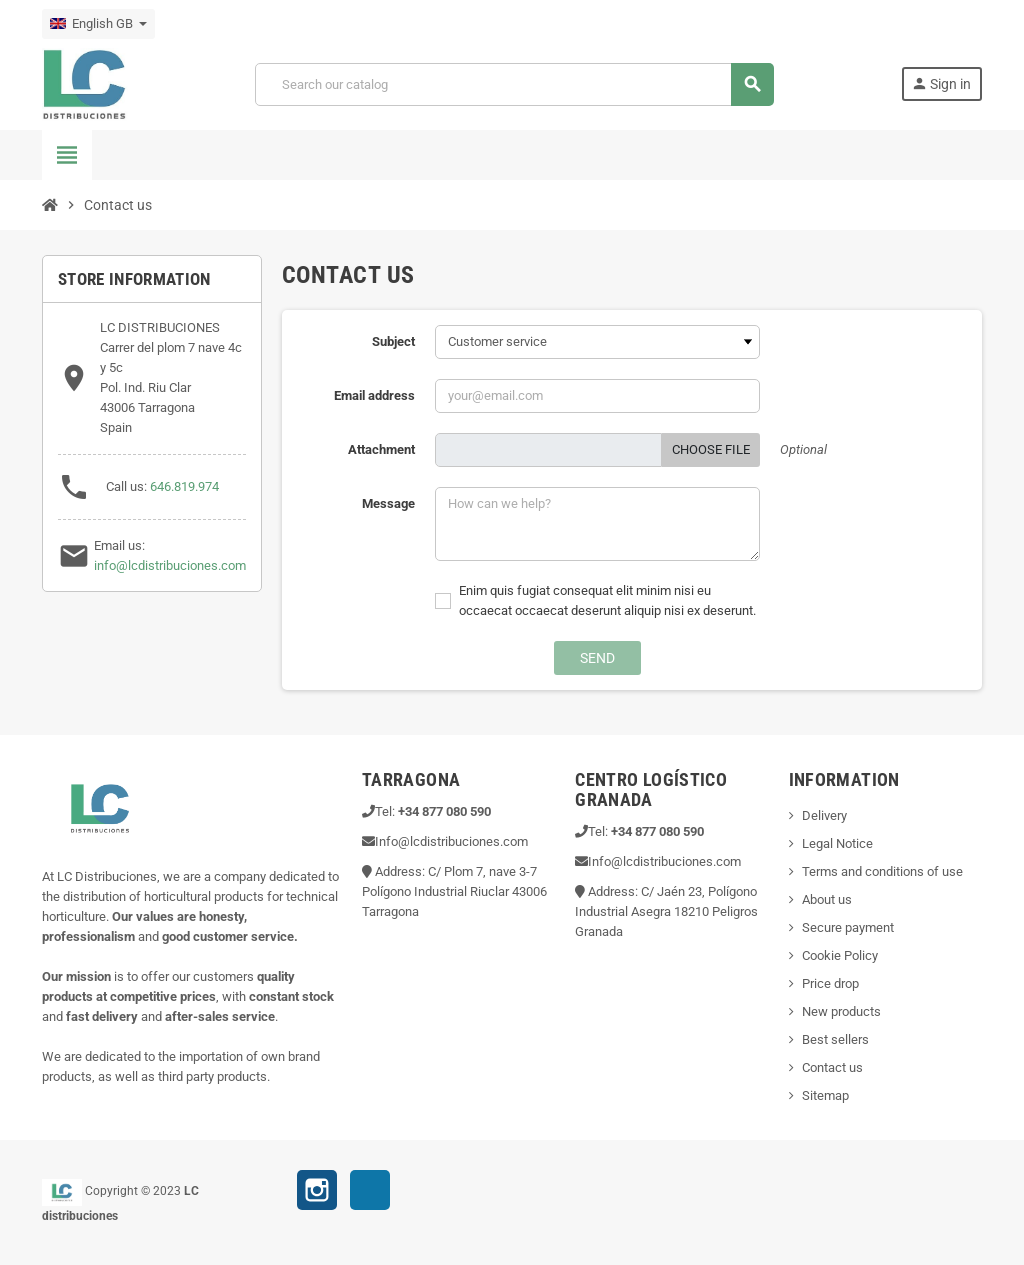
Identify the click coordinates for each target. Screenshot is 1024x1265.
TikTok (370, 1192)
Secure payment (848, 927)
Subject (393, 341)
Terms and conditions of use (882, 871)
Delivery (824, 815)
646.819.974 (184, 486)
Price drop (830, 983)
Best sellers (835, 1039)
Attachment (381, 449)
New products (841, 1011)
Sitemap (825, 1095)
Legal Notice (837, 843)
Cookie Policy (840, 955)
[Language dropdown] (98, 24)
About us (827, 899)
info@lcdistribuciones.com (170, 565)
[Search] (514, 84)
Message (388, 503)
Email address (374, 395)
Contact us (832, 1067)
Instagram (317, 1190)
